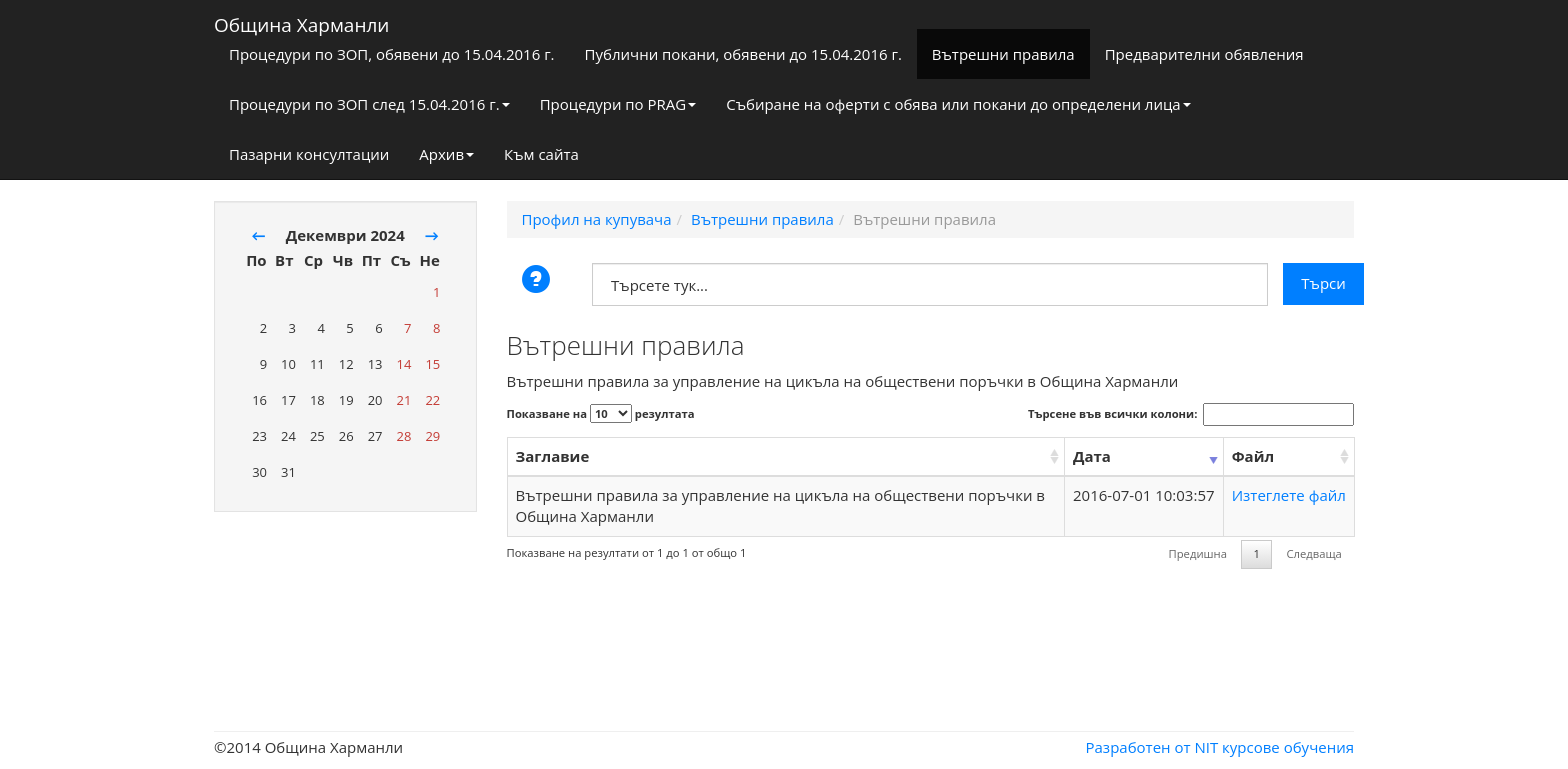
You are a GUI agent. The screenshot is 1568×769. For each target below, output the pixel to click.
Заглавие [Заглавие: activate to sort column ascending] (553, 456)
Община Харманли (301, 21)
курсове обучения (1288, 747)
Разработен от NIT (1152, 747)
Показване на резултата (601, 413)
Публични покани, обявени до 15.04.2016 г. (743, 54)
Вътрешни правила (1003, 54)
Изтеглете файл (1289, 495)
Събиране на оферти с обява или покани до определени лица (958, 104)
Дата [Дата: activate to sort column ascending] (1092, 456)
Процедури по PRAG (618, 104)
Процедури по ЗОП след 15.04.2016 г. (369, 104)
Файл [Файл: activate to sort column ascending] (1253, 456)
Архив (446, 154)
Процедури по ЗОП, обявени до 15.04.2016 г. (392, 54)
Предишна (1198, 553)
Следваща (1313, 553)
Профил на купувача (597, 219)
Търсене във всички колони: (1191, 414)
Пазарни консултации (309, 154)
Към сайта (541, 154)
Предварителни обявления (1204, 54)
